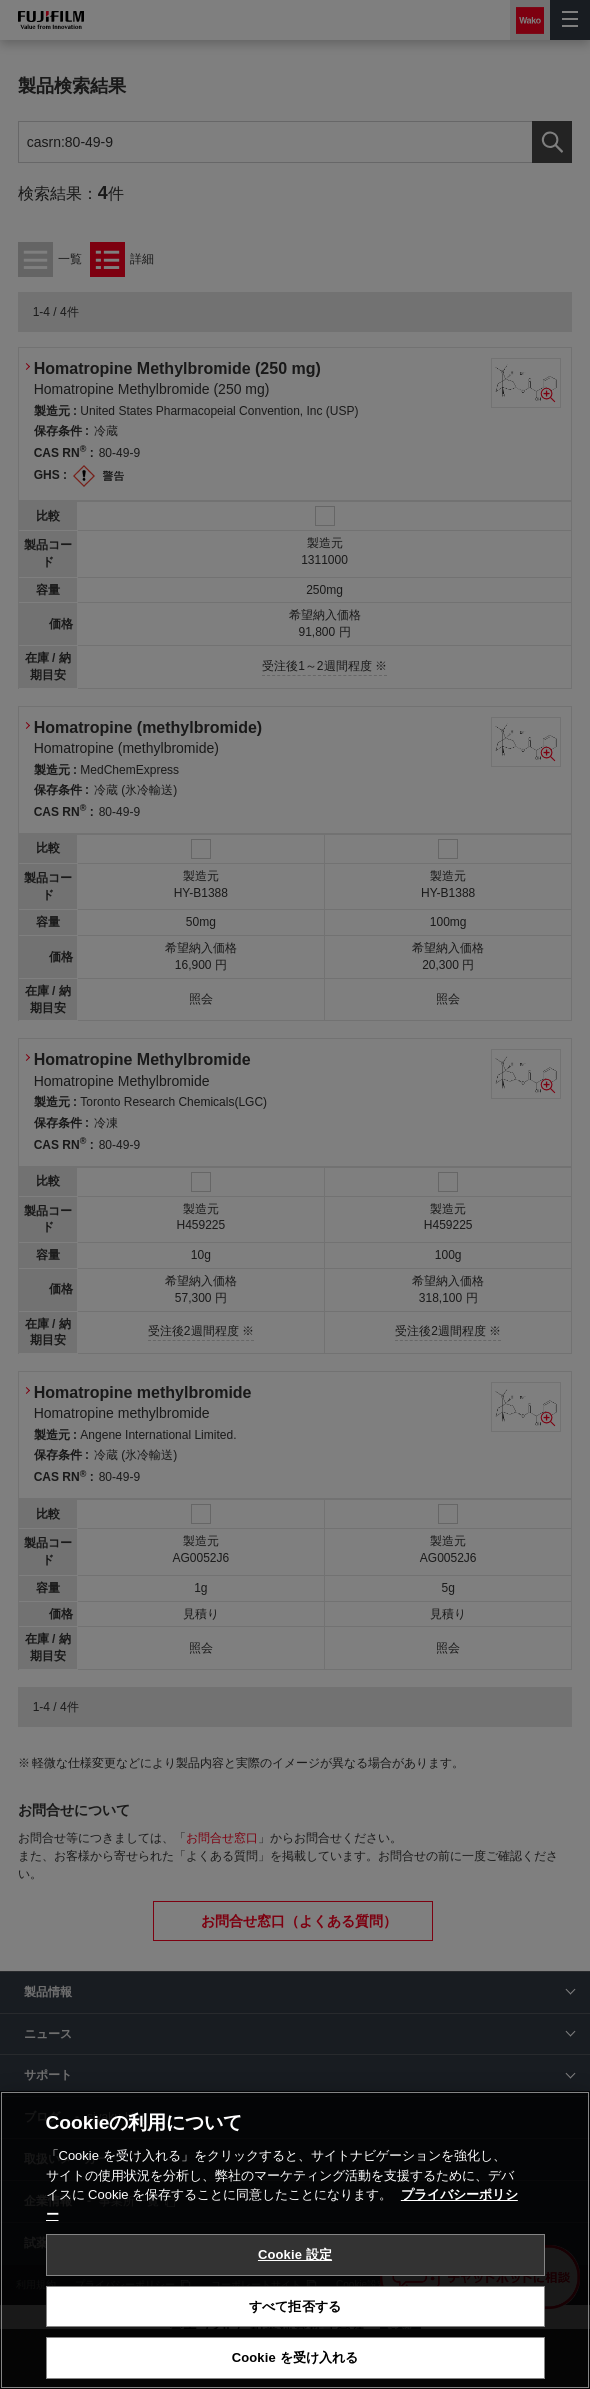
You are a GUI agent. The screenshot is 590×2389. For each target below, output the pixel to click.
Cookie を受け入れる (295, 2357)
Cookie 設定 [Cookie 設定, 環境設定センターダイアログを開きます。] (295, 2254)
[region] (295, 2240)
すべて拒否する (295, 2306)
